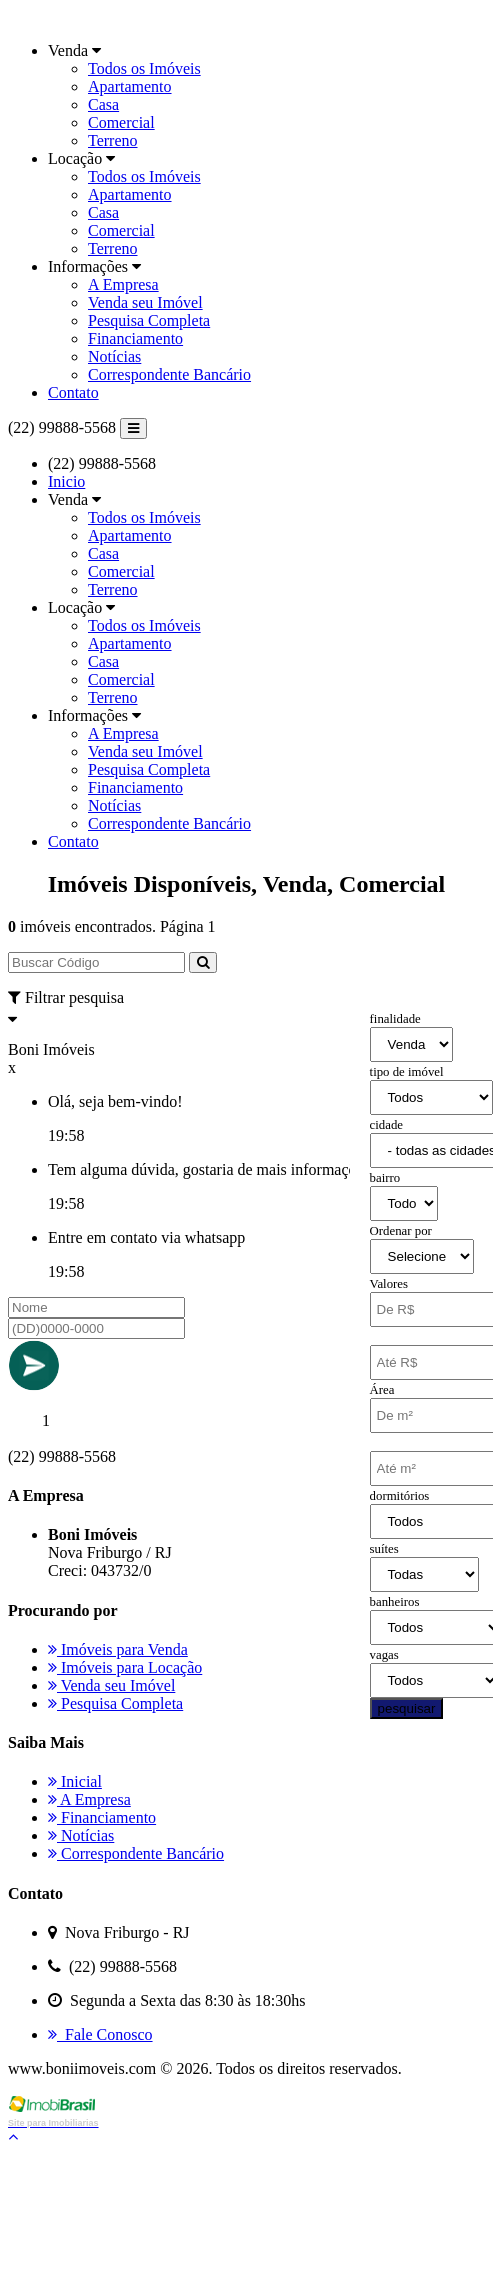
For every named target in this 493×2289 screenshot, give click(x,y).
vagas (384, 1655)
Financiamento (135, 338)
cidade (386, 1125)
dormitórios (400, 1496)
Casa (103, 104)
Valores (389, 1284)
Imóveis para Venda (118, 1649)
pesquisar (407, 1708)
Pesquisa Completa (149, 320)
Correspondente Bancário (169, 374)
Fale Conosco (100, 2034)
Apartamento (130, 86)
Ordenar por (401, 1231)
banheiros (395, 1602)
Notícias (114, 356)
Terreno (113, 140)
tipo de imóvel (407, 1072)
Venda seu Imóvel (145, 302)
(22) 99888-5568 (62, 427)
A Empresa (123, 284)
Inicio (66, 481)
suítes (384, 1549)
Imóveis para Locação (125, 1667)
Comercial (121, 122)
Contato (73, 392)
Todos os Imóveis (144, 68)
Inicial (75, 1781)
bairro (385, 1178)
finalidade (395, 1019)
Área (382, 1390)
